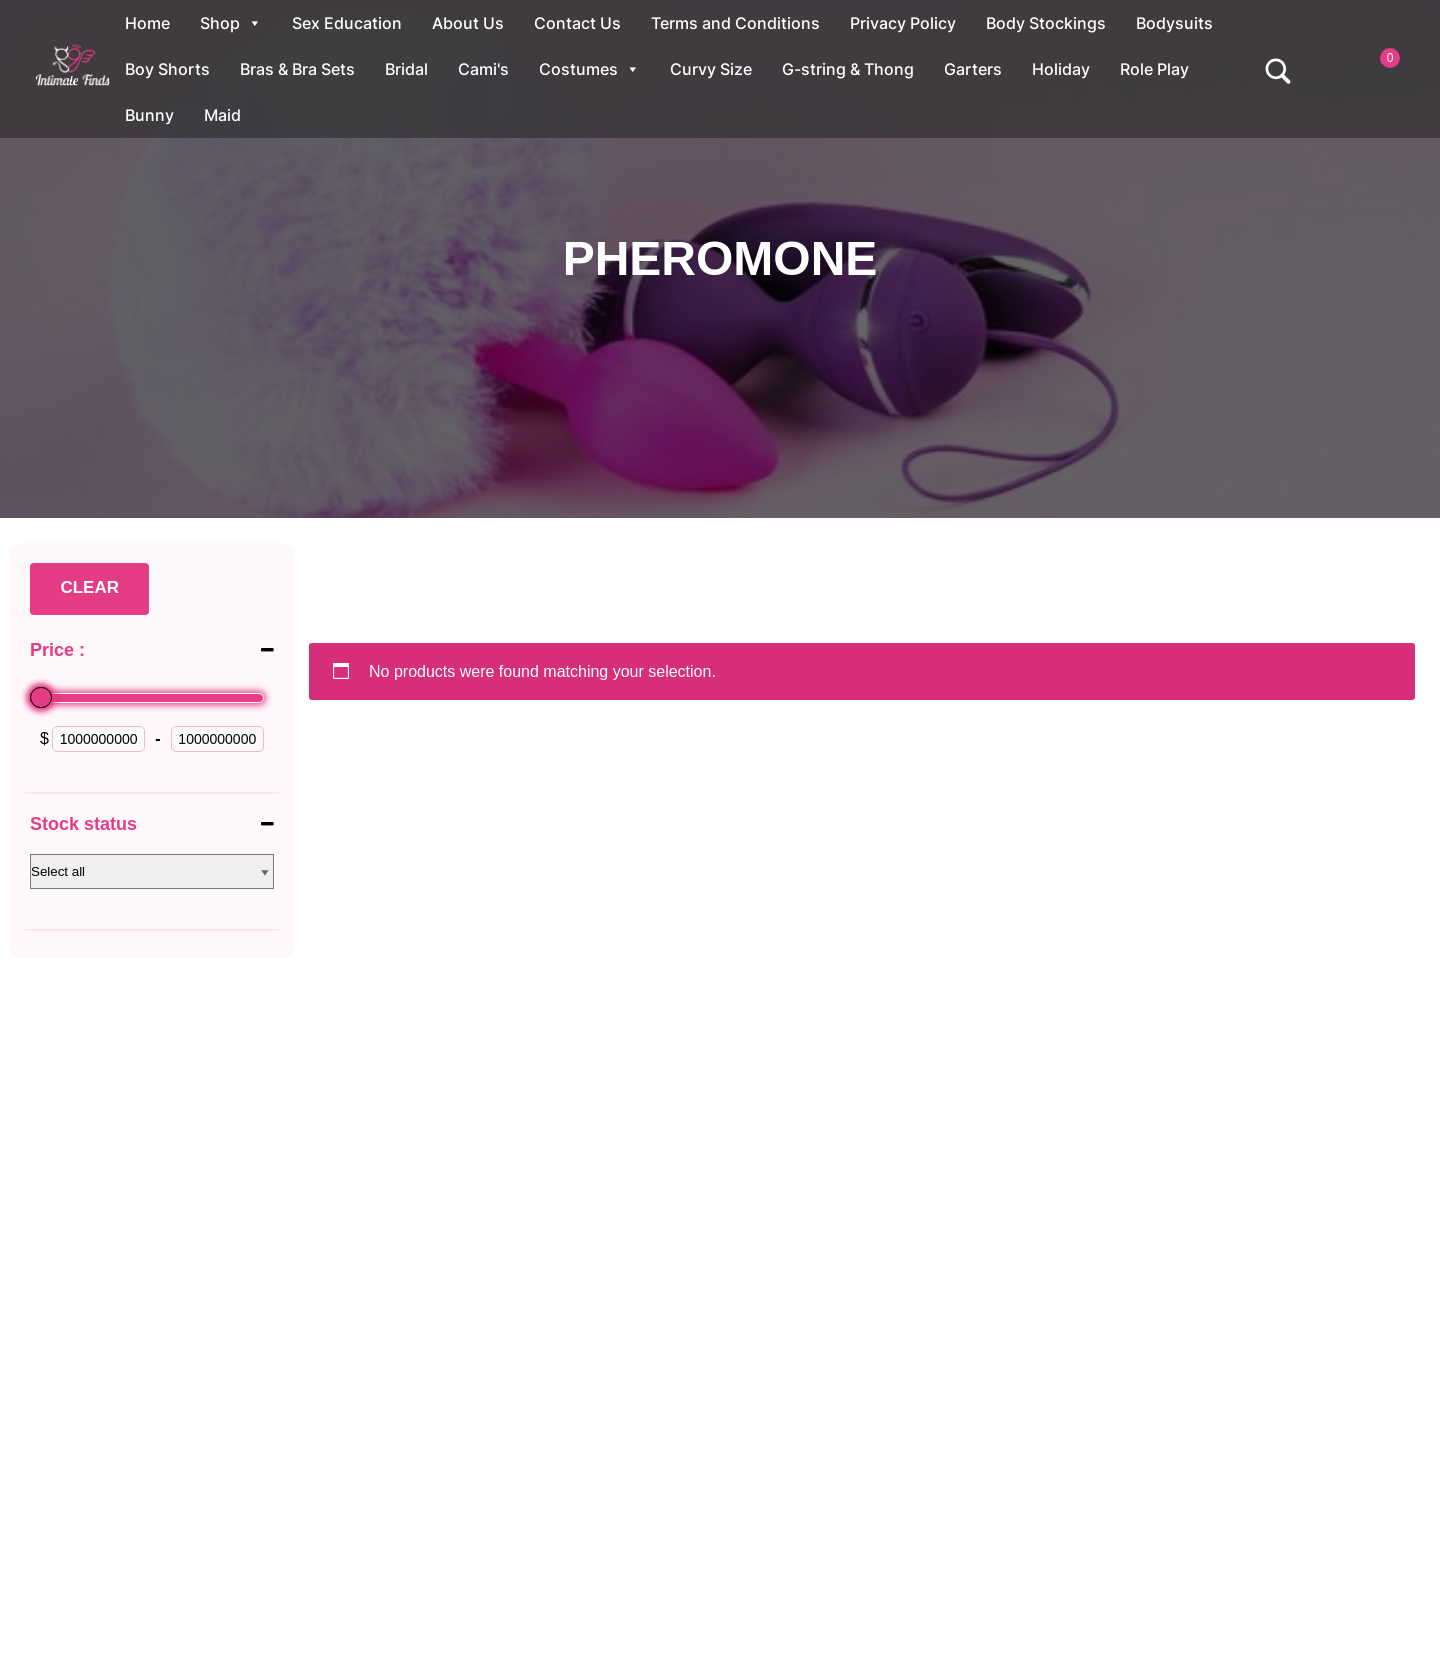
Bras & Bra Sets (297, 69)
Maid (222, 115)
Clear (89, 587)
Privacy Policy (903, 23)
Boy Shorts (167, 69)
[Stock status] (152, 871)
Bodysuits (1174, 23)
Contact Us (577, 23)
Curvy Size (711, 69)
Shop (231, 23)
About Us (468, 23)
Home (147, 23)
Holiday (1061, 69)
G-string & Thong (848, 69)
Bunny (149, 115)
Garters (973, 69)
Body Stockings (1046, 23)
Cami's (483, 69)
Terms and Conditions (735, 23)
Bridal (406, 69)
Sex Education (347, 23)
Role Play (1154, 69)
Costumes (589, 69)
